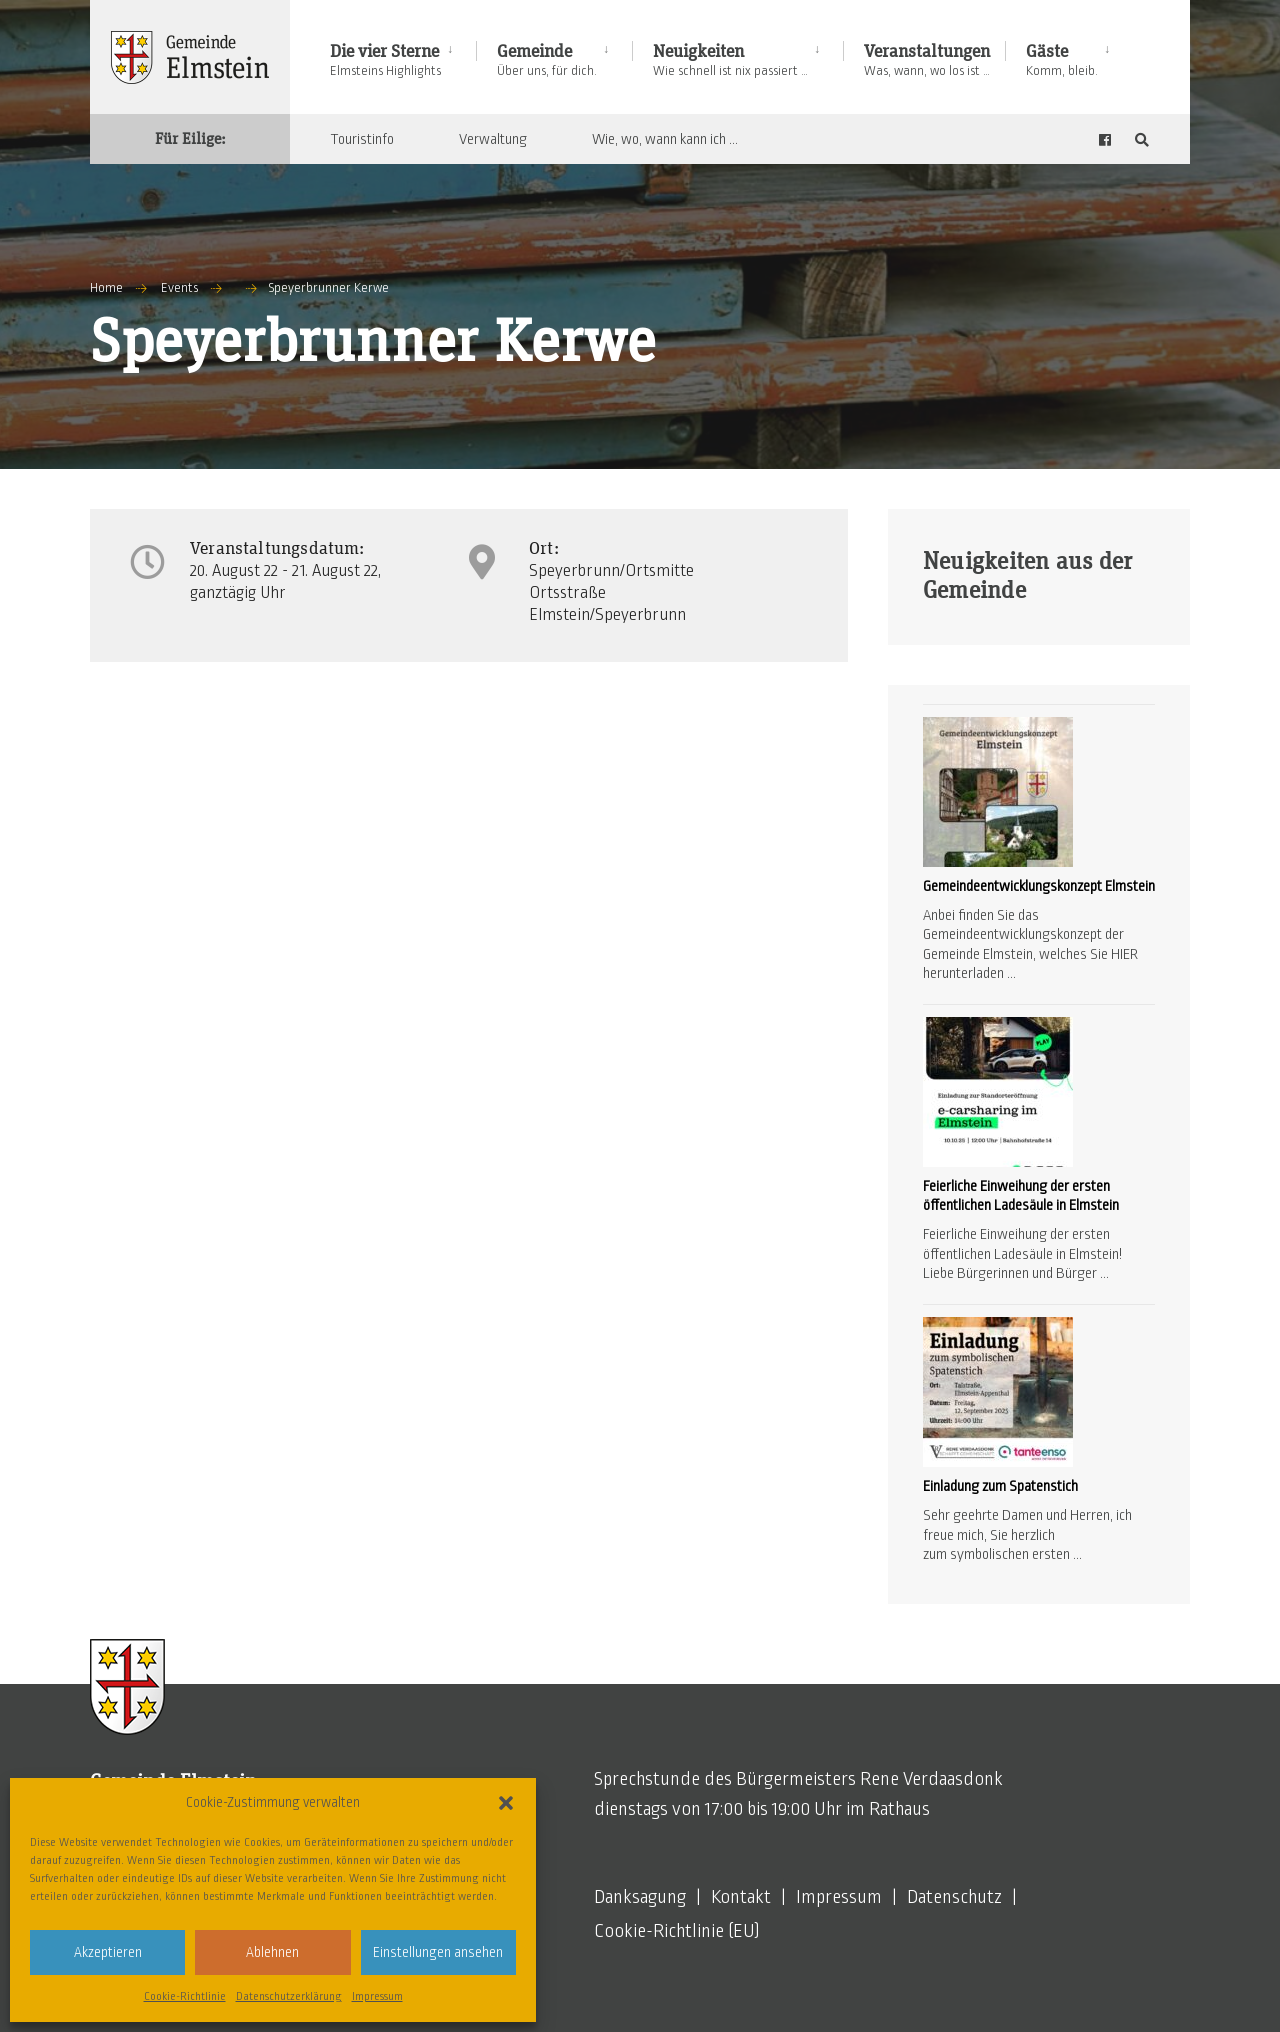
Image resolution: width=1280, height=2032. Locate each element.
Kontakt (741, 1897)
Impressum (377, 1996)
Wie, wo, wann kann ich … (665, 139)
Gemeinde (547, 60)
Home (106, 288)
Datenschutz (954, 1897)
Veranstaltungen (927, 60)
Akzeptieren (108, 1952)
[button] (506, 1803)
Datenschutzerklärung (289, 1996)
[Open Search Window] (1142, 139)
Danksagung (640, 1897)
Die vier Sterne (385, 60)
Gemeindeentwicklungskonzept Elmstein (1039, 886)
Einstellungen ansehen (438, 1952)
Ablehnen (272, 1952)
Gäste (1062, 60)
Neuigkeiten (730, 60)
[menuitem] (403, 56)
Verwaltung (493, 139)
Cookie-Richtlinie (185, 1996)
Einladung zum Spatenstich (1000, 1486)
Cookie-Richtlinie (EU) (677, 1931)
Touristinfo (362, 139)
